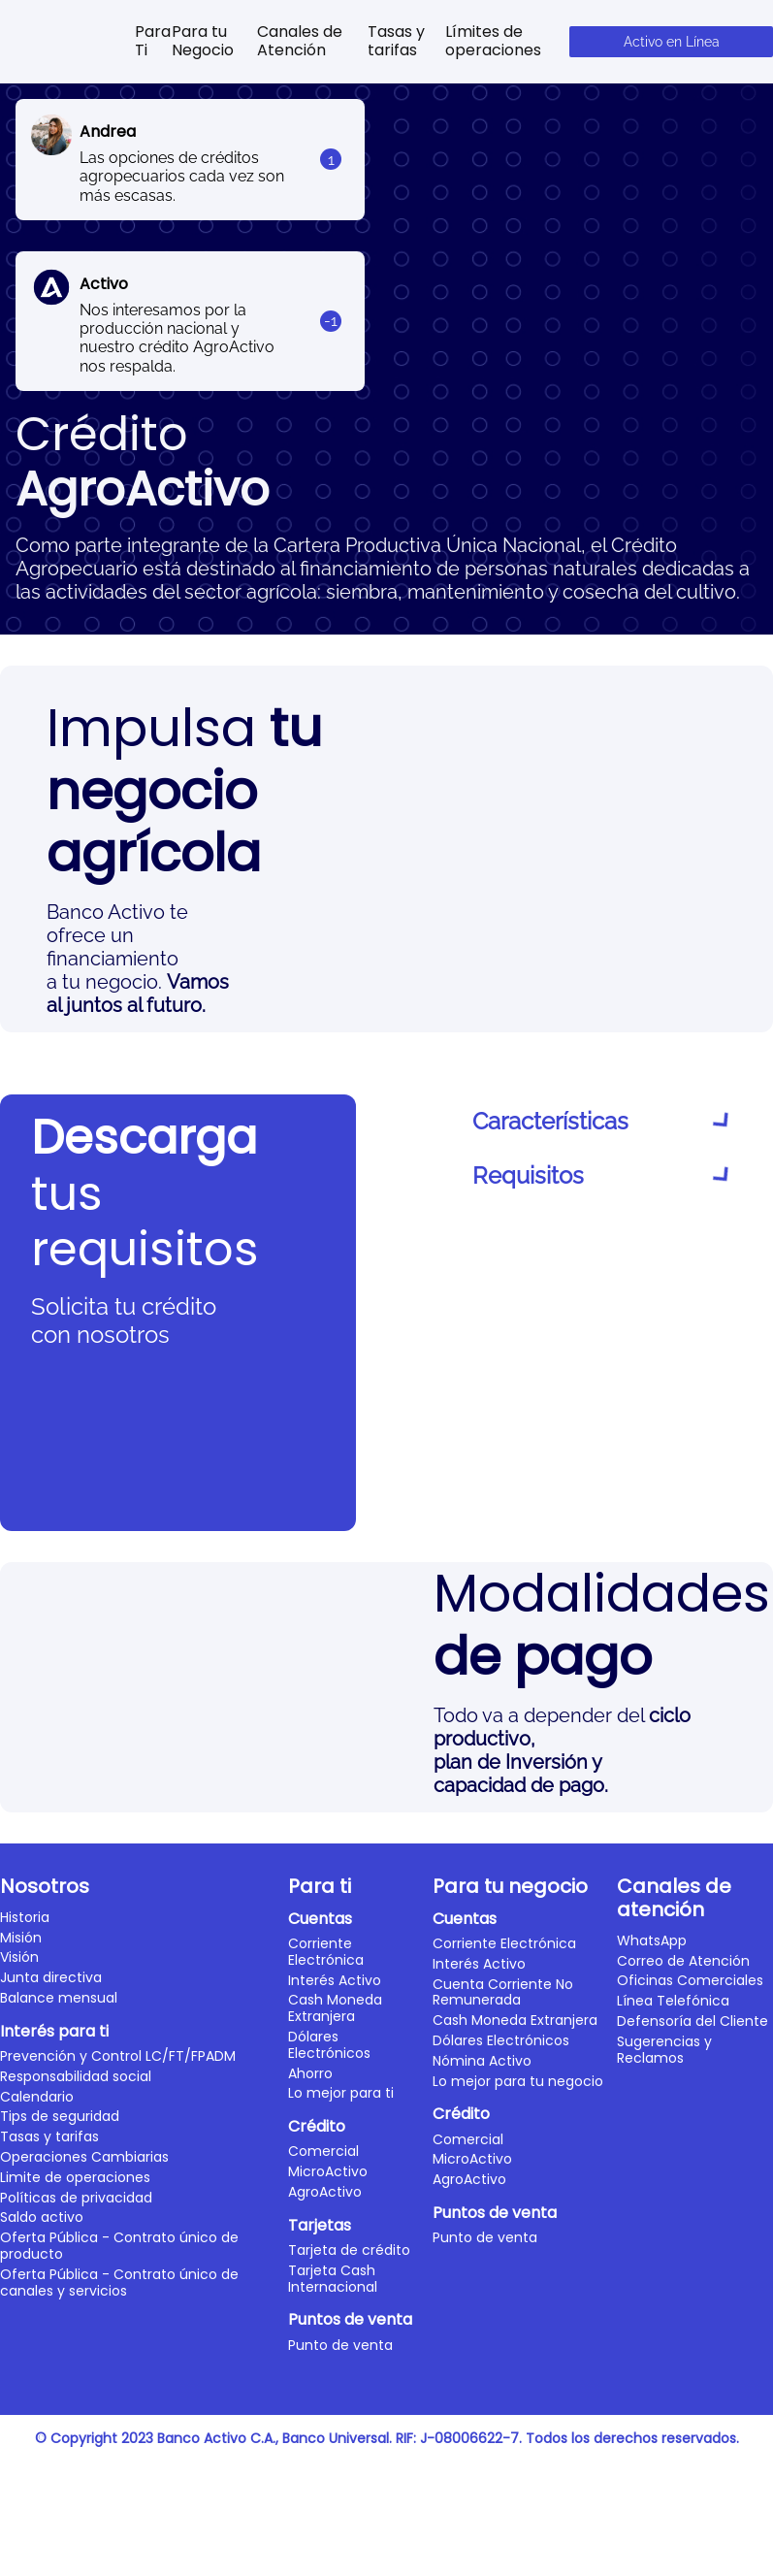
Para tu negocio (510, 2462)
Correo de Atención (683, 2537)
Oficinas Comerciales (690, 2557)
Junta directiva (51, 2553)
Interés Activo (334, 2556)
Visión (19, 2534)
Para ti (319, 2462)
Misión (21, 2514)
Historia (24, 2493)
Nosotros (44, 2462)
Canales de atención (674, 2474)
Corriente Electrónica (326, 2528)
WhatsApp (652, 2517)
